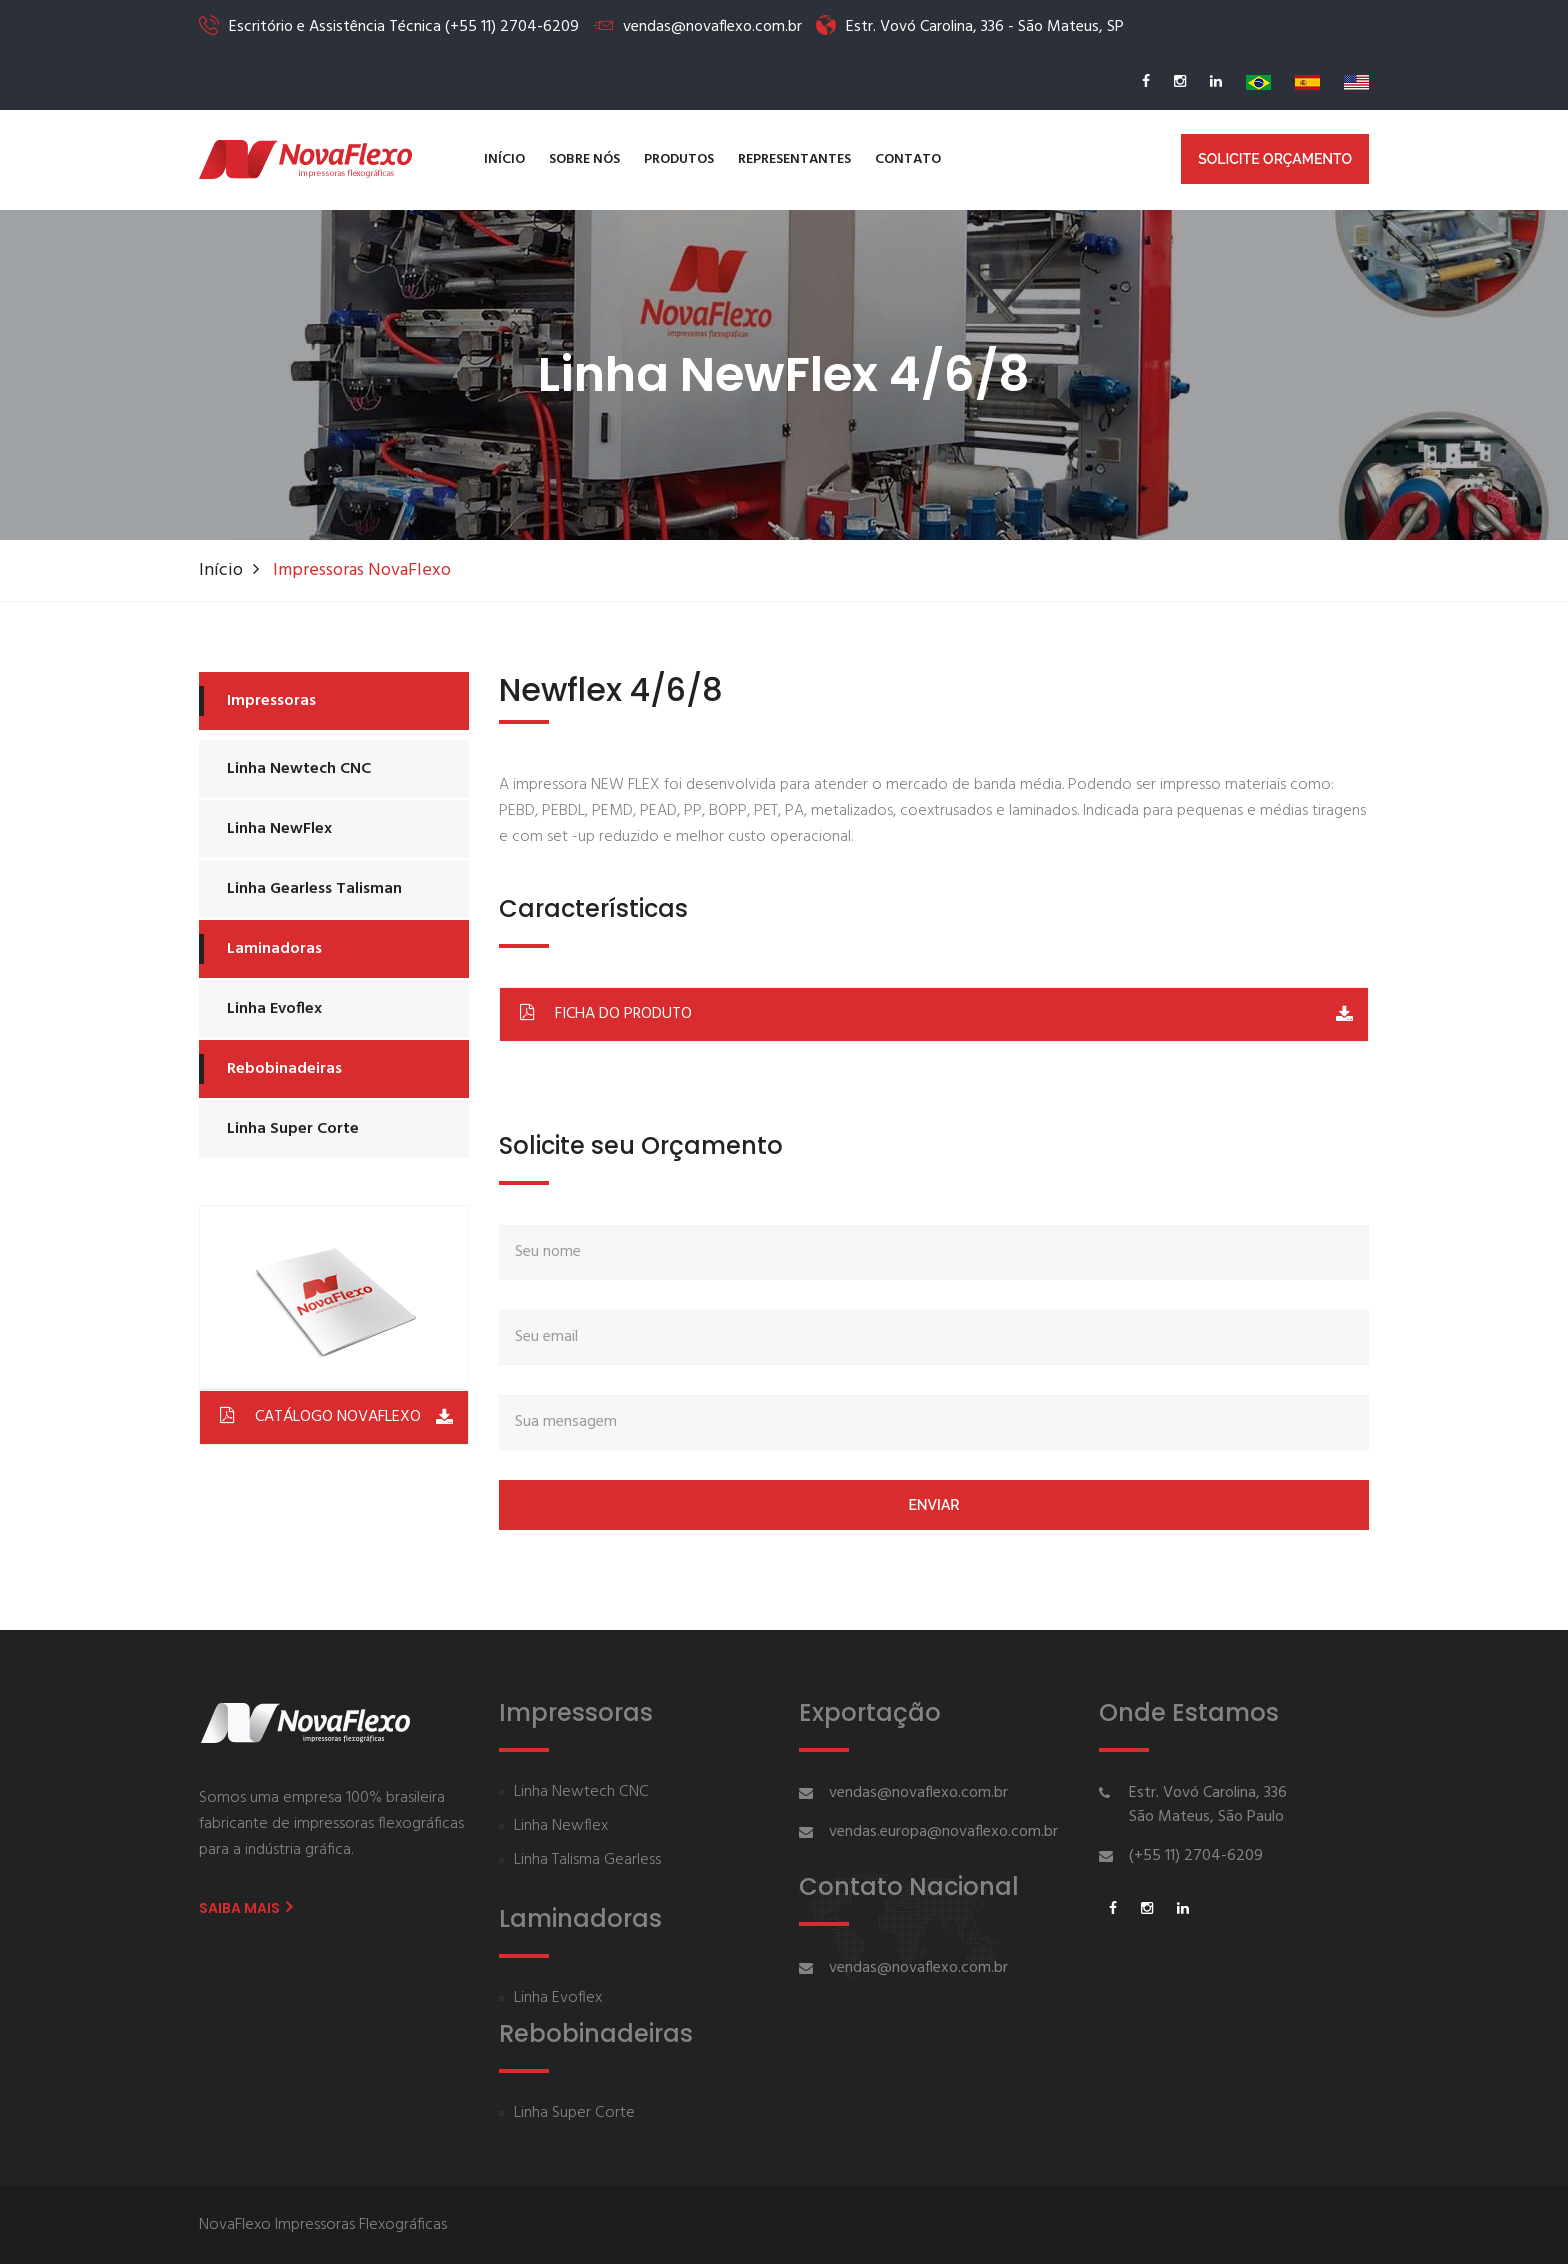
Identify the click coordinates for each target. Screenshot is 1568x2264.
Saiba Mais (245, 1908)
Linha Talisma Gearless (587, 1860)
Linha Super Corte (293, 1129)
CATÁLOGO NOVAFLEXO (318, 1415)
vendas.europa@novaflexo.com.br (943, 1832)
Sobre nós (584, 159)
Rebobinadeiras (284, 1069)
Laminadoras (274, 949)
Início (504, 159)
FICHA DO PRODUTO (603, 1012)
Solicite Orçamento (1275, 159)
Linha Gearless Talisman (314, 889)
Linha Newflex (561, 1826)
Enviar (933, 1505)
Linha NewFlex (279, 829)
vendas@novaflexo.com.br (918, 1793)
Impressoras (271, 701)
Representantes (794, 159)
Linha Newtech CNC (299, 769)
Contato (908, 159)
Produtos (679, 159)
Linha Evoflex (274, 1009)
